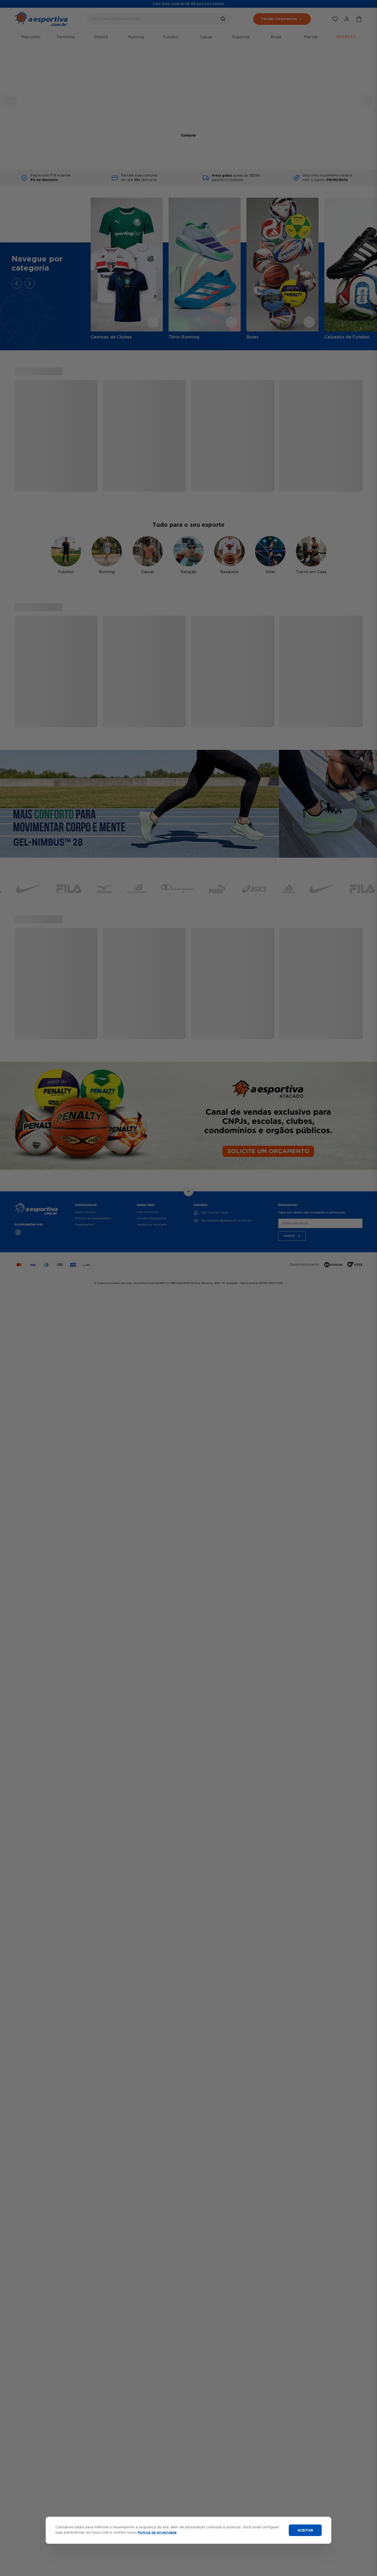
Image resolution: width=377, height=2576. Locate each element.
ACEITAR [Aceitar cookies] (305, 2530)
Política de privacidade (157, 2532)
